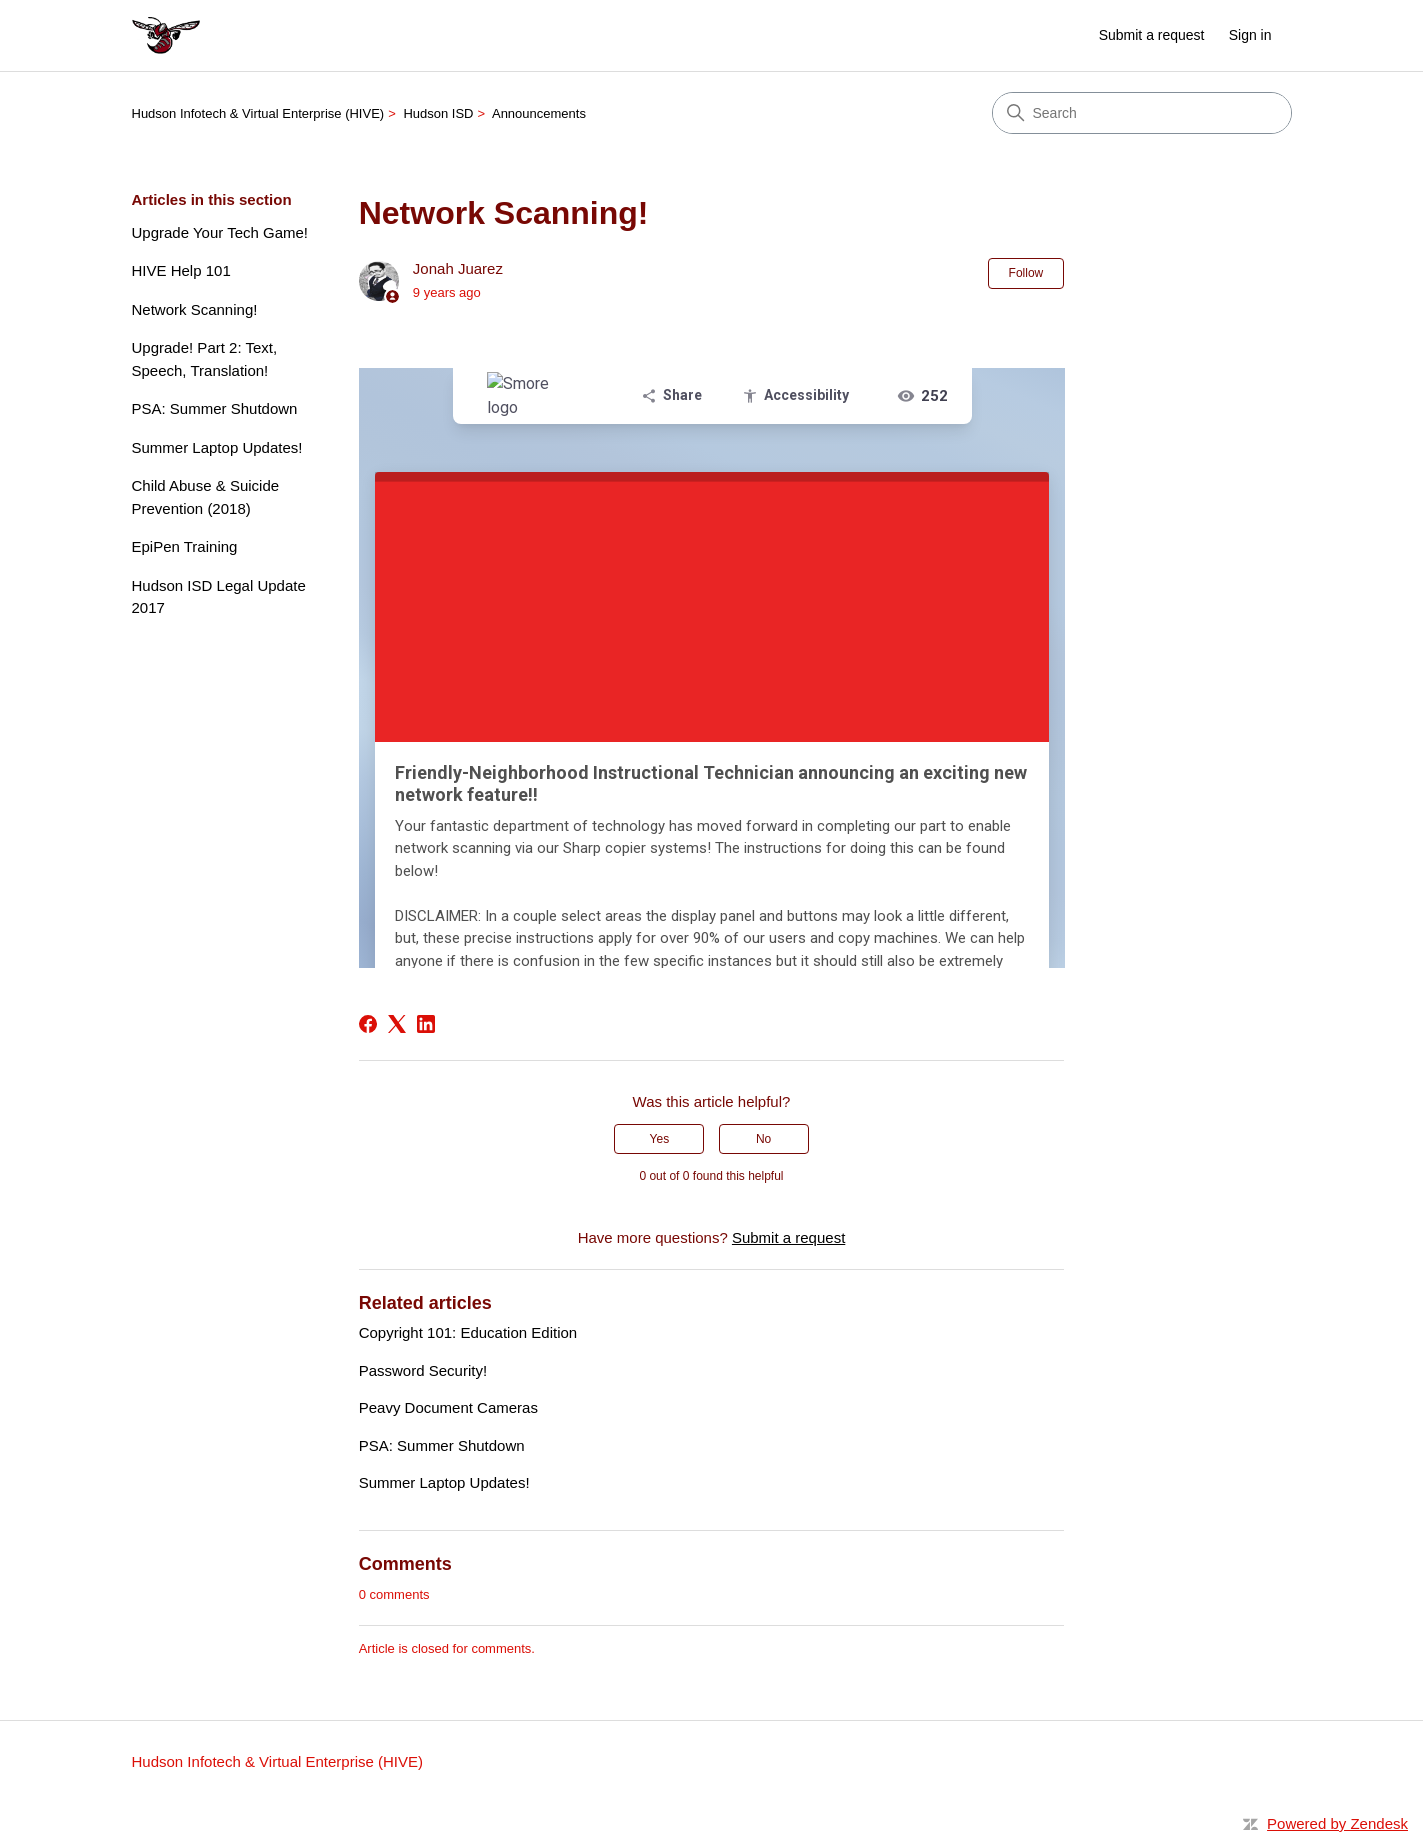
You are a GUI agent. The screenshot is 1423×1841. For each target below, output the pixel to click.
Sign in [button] (1250, 35)
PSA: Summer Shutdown (215, 408)
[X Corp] (397, 1024)
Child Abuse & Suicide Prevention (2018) (206, 497)
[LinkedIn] (426, 1024)
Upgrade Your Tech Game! (220, 232)
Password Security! (423, 1370)
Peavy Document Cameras (448, 1407)
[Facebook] (368, 1024)
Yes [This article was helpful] (660, 1139)
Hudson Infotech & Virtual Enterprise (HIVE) (258, 113)
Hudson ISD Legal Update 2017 (219, 597)
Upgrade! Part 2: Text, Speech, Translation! (205, 359)
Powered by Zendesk (1337, 1823)
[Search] (1142, 113)
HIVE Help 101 (181, 270)
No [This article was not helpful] (763, 1139)
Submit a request (1152, 35)
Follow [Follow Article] (1026, 273)
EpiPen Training (185, 546)
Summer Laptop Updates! (217, 447)
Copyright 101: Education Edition (468, 1332)
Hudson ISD (438, 113)
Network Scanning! (195, 309)
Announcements (539, 113)
